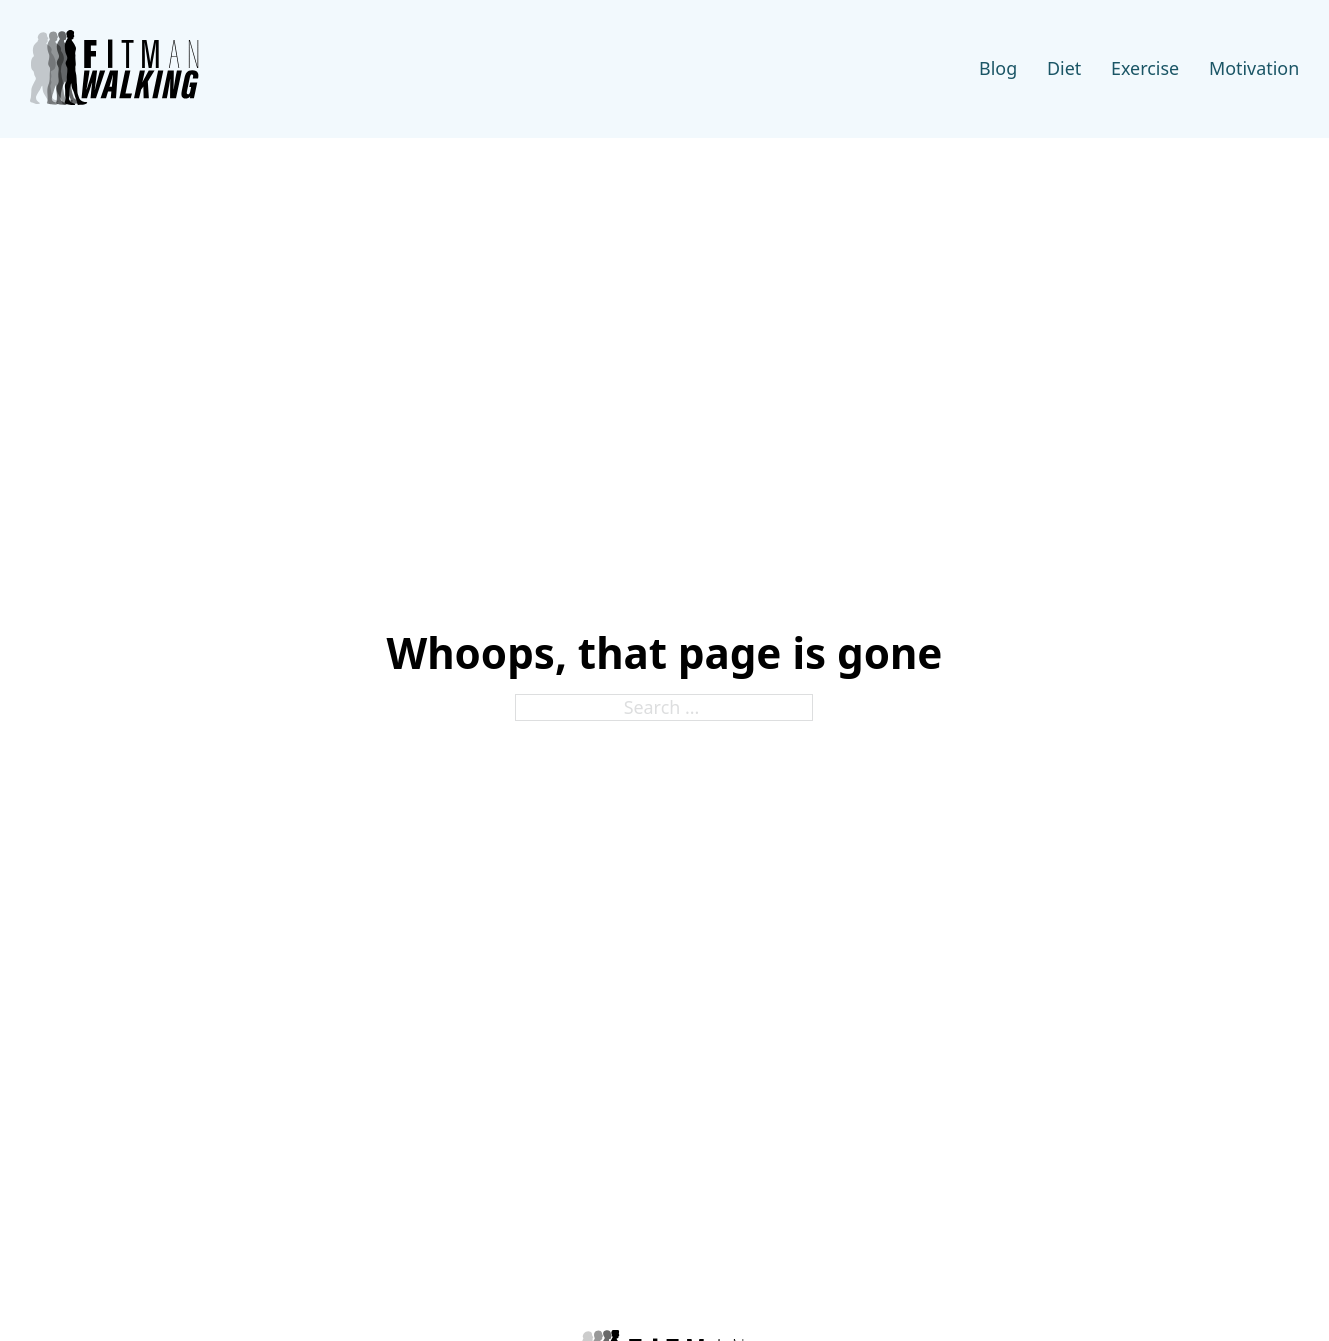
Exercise (1145, 68)
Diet (1064, 68)
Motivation (1254, 68)
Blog (998, 68)
